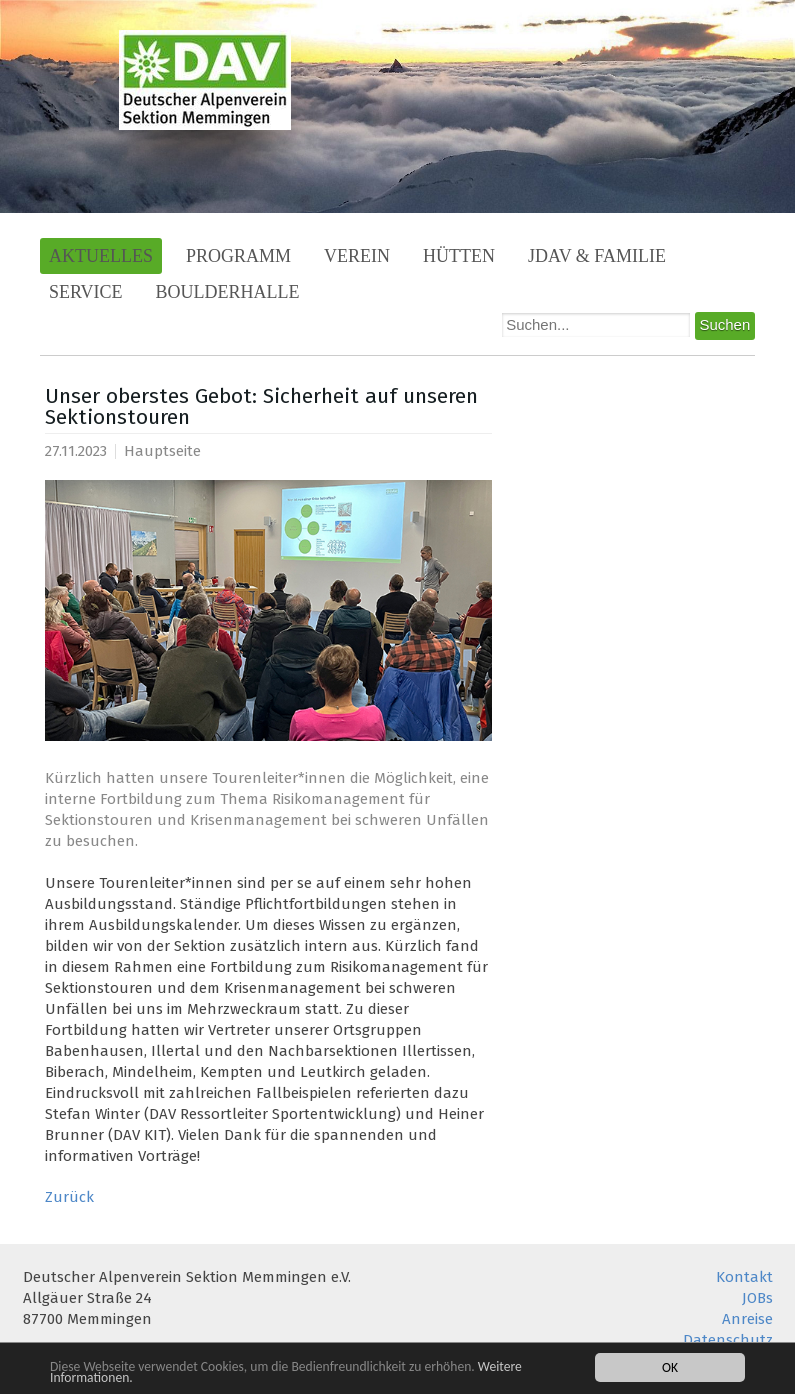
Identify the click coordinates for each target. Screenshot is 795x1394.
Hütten (459, 256)
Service (86, 292)
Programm (238, 256)
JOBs (757, 1298)
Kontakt (744, 1277)
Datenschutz (728, 1340)
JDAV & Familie (597, 256)
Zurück (69, 1197)
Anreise (747, 1319)
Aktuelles (101, 256)
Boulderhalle (228, 292)
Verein (357, 256)
